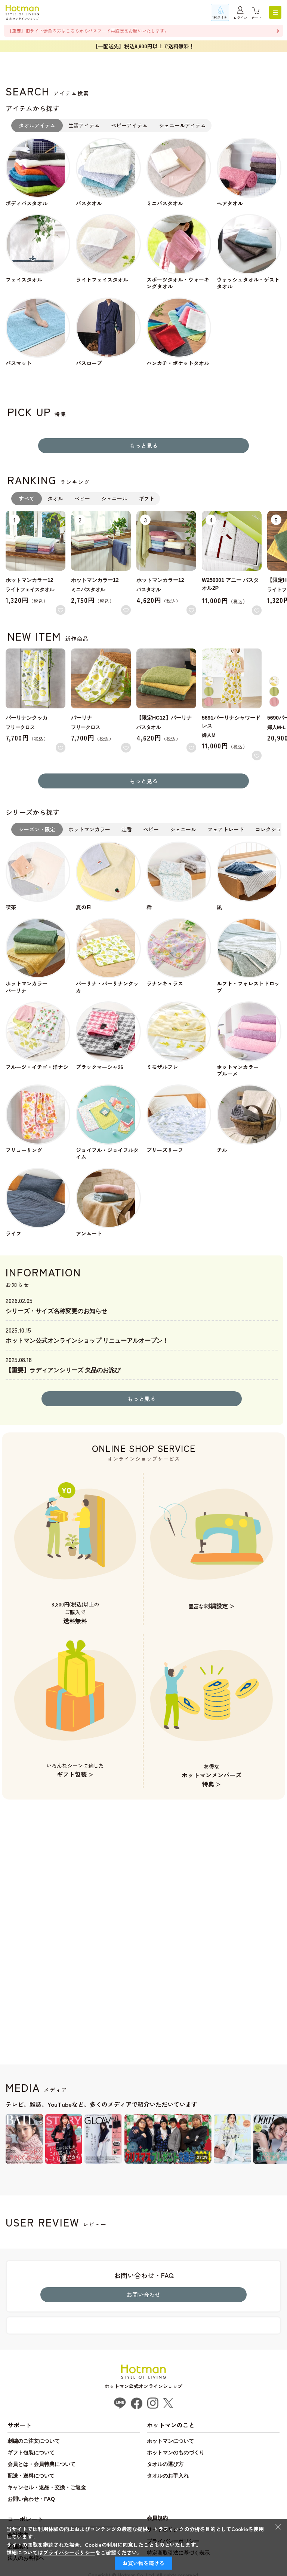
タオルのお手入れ (168, 2476)
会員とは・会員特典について (41, 2464)
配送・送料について (31, 2476)
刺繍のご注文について (33, 2441)
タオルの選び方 (165, 2464)
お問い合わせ (143, 2294)
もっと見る (144, 445)
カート (256, 17)
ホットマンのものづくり (175, 2453)
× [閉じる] (278, 2526)
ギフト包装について (31, 2453)
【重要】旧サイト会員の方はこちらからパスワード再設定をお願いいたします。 (88, 30)
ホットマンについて (170, 2441)
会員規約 (157, 2518)
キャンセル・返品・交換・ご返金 (46, 2487)
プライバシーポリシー (69, 2552)
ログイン (240, 17)
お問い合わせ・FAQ (31, 2499)
